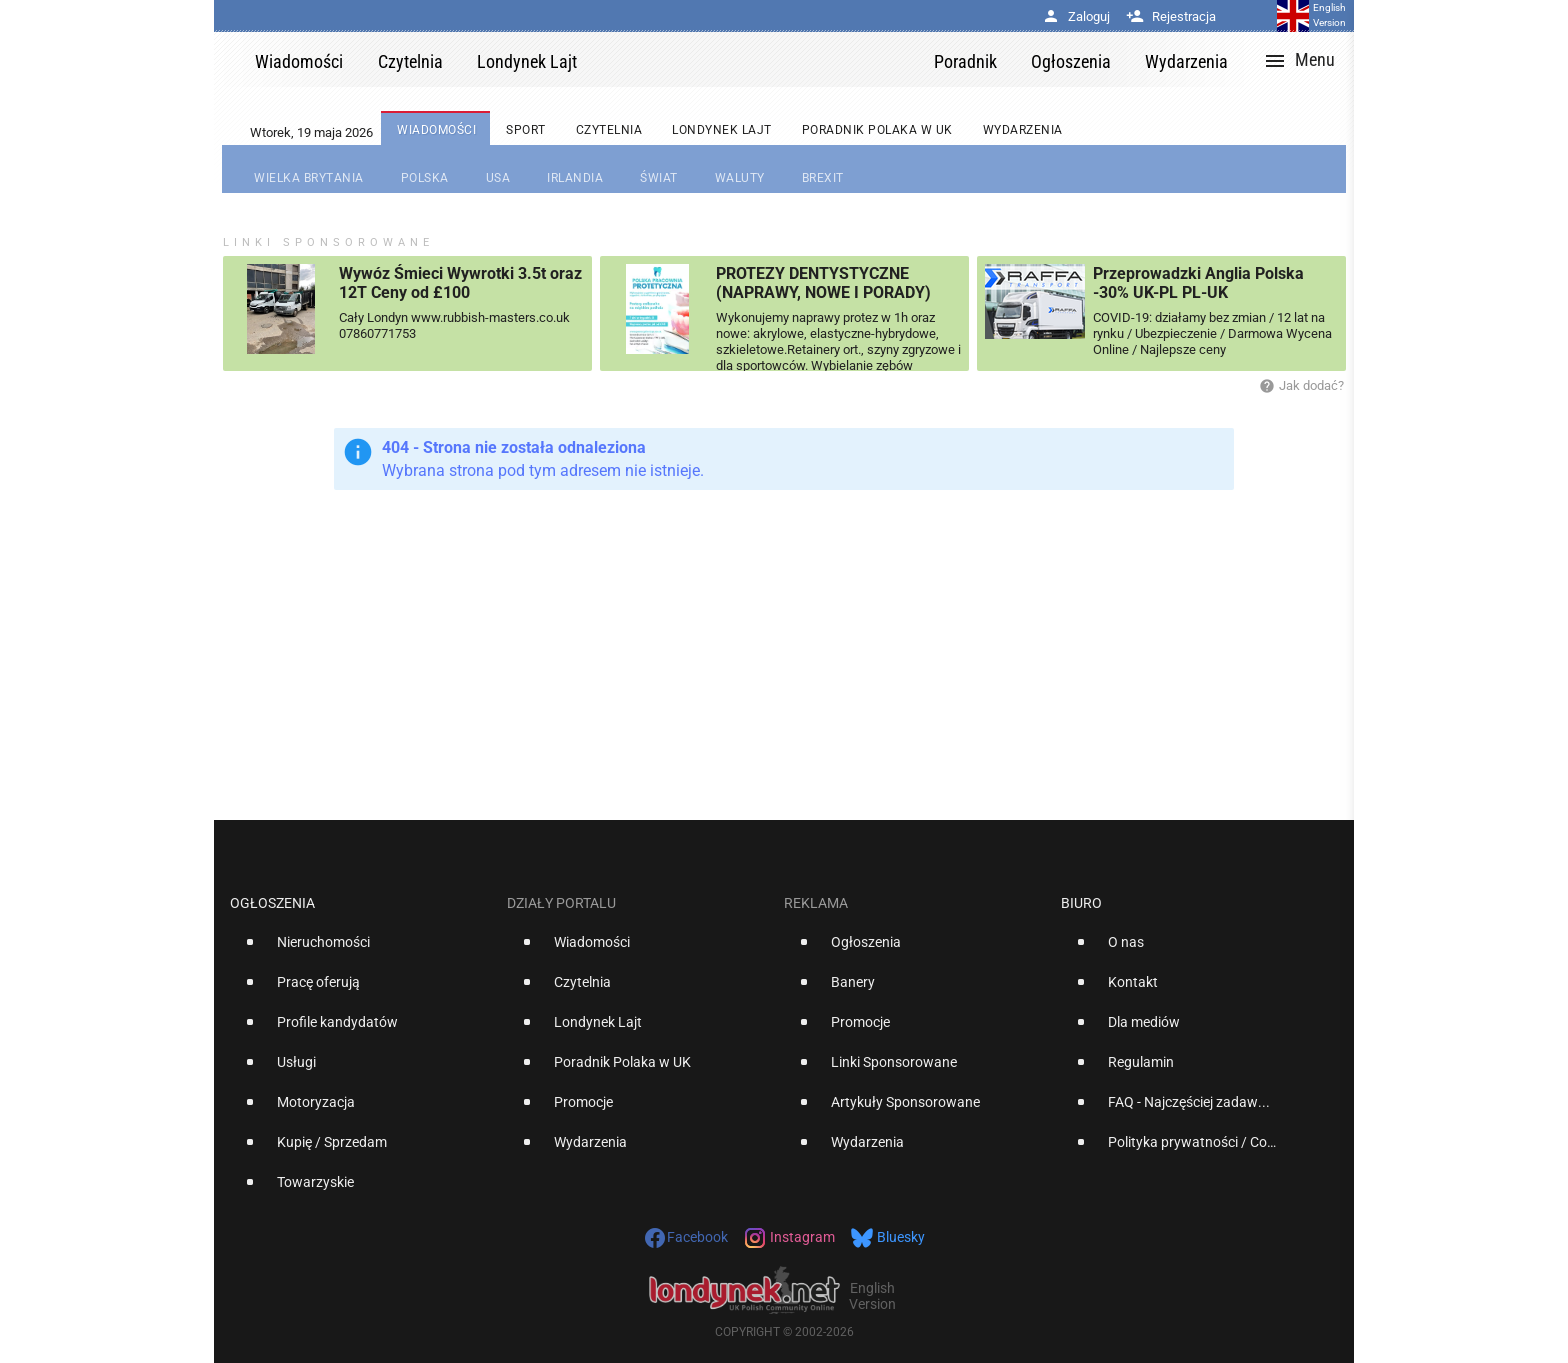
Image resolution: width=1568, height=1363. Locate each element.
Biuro (1081, 903)
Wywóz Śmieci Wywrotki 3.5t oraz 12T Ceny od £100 (460, 283)
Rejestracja (1171, 16)
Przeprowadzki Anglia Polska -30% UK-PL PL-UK (1198, 283)
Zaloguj (1076, 16)
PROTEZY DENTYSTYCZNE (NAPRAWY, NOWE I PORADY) (823, 283)
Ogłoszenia (272, 903)
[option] (360, 950)
